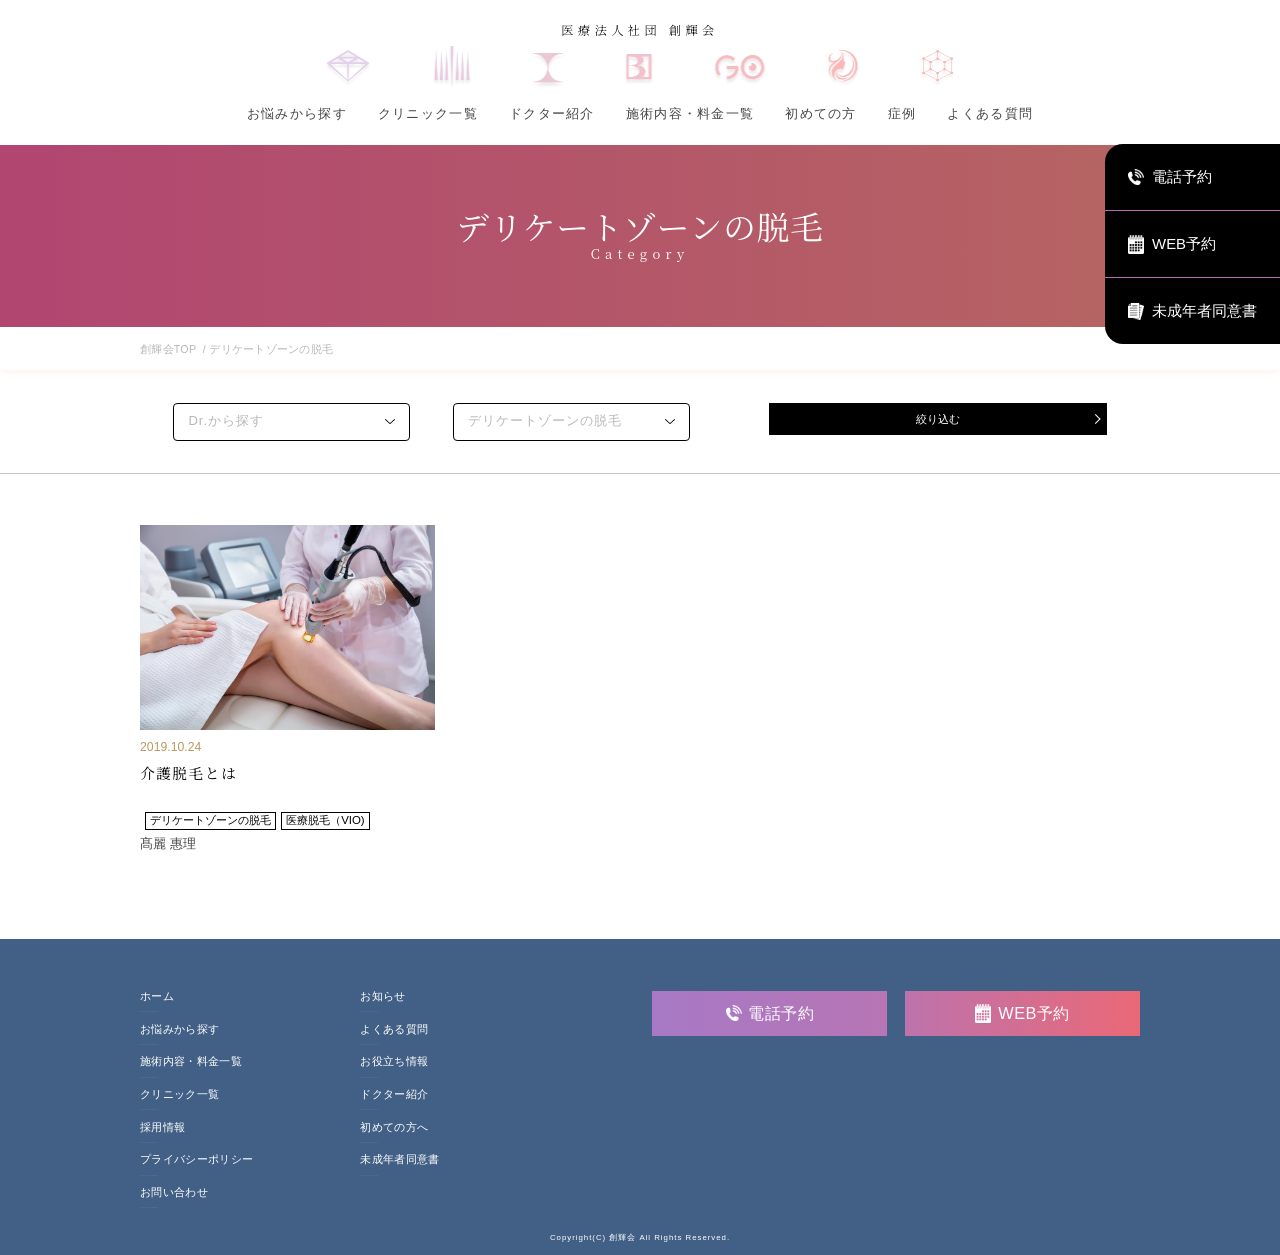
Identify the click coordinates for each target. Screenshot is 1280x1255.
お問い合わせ (174, 1192)
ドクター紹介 (552, 113)
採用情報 (162, 1127)
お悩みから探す (297, 113)
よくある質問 (990, 113)
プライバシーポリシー (196, 1159)
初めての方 (820, 113)
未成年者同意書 (399, 1159)
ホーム (157, 996)
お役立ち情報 (394, 1061)
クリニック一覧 (428, 113)
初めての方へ (394, 1127)
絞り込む (938, 420)
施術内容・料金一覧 (690, 113)
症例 (902, 113)
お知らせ (382, 996)
